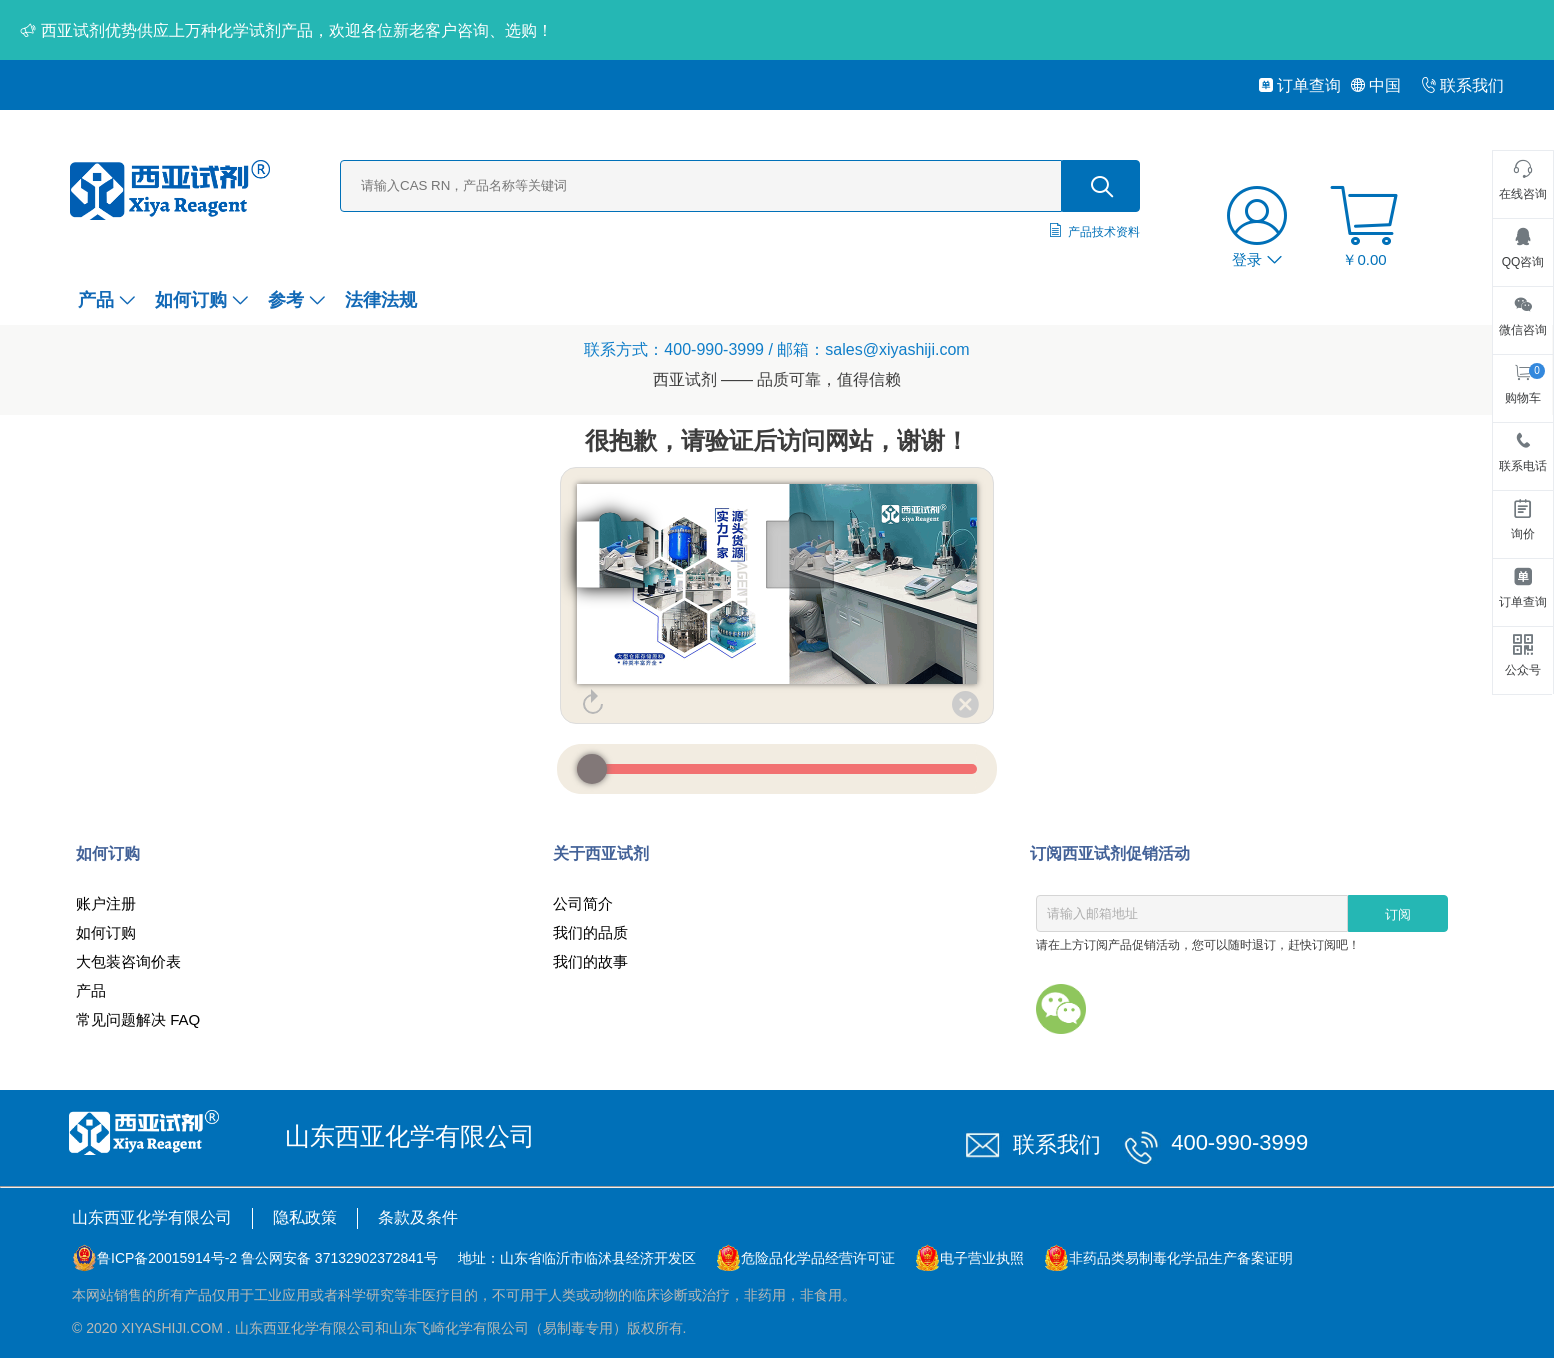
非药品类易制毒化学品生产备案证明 (1181, 1258)
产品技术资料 (1104, 232)
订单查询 (1299, 85)
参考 (296, 300)
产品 (106, 300)
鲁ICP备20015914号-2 (167, 1258)
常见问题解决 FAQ (138, 1019)
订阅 (1398, 914)
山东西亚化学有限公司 (152, 1217)
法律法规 (381, 300)
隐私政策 (305, 1217)
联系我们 (1462, 85)
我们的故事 (590, 961)
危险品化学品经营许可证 (818, 1258)
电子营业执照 (982, 1258)
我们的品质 (590, 932)
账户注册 (106, 903)
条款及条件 (418, 1217)
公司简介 (583, 903)
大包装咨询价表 (128, 961)
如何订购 (201, 300)
